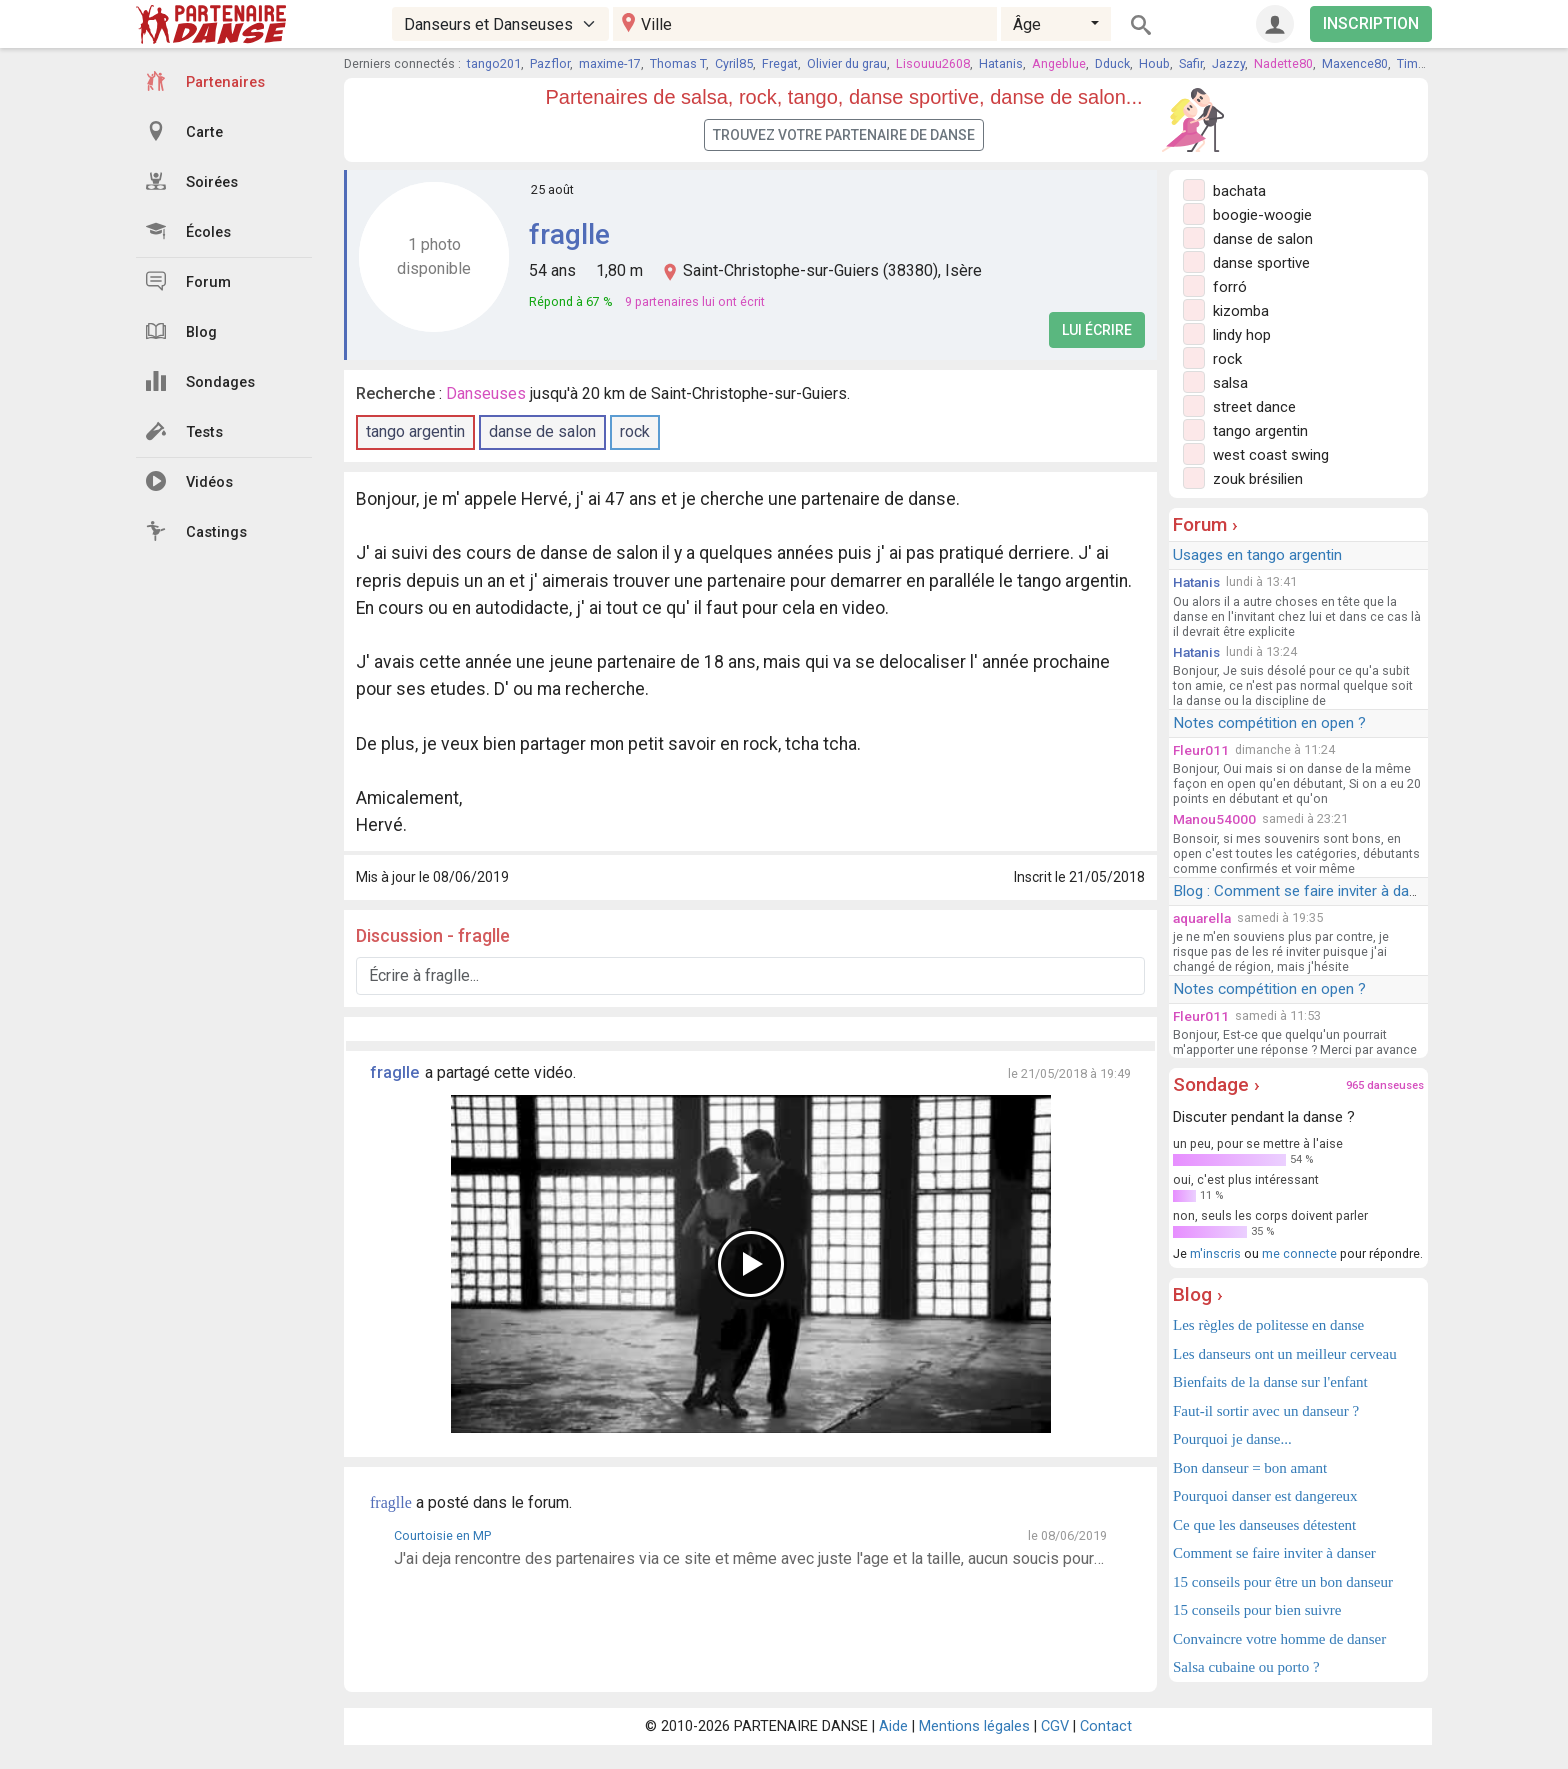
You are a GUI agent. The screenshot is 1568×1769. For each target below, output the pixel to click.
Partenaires (205, 81)
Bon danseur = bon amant (1250, 1468)
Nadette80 (1283, 63)
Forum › (1205, 524)
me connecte (1299, 1253)
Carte (184, 131)
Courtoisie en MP (442, 1535)
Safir (1191, 63)
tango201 (494, 63)
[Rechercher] (1141, 24)
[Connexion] (1275, 24)
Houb (1154, 63)
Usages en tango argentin (1257, 555)
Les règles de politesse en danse (1268, 1325)
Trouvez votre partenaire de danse (844, 135)
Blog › (1198, 1294)
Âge (1027, 24)
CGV (1055, 1726)
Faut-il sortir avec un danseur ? (1266, 1411)
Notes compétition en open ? (1269, 723)
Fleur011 (1201, 750)
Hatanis (1001, 63)
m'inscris (1215, 1253)
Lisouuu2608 (933, 63)
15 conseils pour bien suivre (1257, 1610)
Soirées (192, 181)
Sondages (200, 381)
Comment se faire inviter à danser (1274, 1553)
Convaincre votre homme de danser (1279, 1639)
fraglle (569, 234)
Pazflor (550, 63)
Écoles (188, 231)
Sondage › (1216, 1084)
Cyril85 (734, 63)
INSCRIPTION (1371, 23)
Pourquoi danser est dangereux (1265, 1496)
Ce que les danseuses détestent (1264, 1525)
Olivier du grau (847, 63)
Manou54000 (1214, 819)
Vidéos (189, 481)
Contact (1106, 1726)
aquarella (1202, 918)
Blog (181, 331)
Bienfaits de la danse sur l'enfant (1270, 1382)
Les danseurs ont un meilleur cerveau (1285, 1354)
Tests (184, 431)
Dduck (1112, 63)
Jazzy (1228, 63)
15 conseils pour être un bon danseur (1283, 1582)
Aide (893, 1726)
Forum (188, 281)
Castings (196, 531)
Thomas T (678, 63)
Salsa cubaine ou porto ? (1246, 1667)
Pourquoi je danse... (1232, 1439)
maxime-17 (610, 63)
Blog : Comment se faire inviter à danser (1305, 891)
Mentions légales (974, 1726)
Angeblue (1059, 63)
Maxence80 (1355, 63)
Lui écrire (1097, 330)
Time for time (1435, 63)
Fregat (780, 63)
